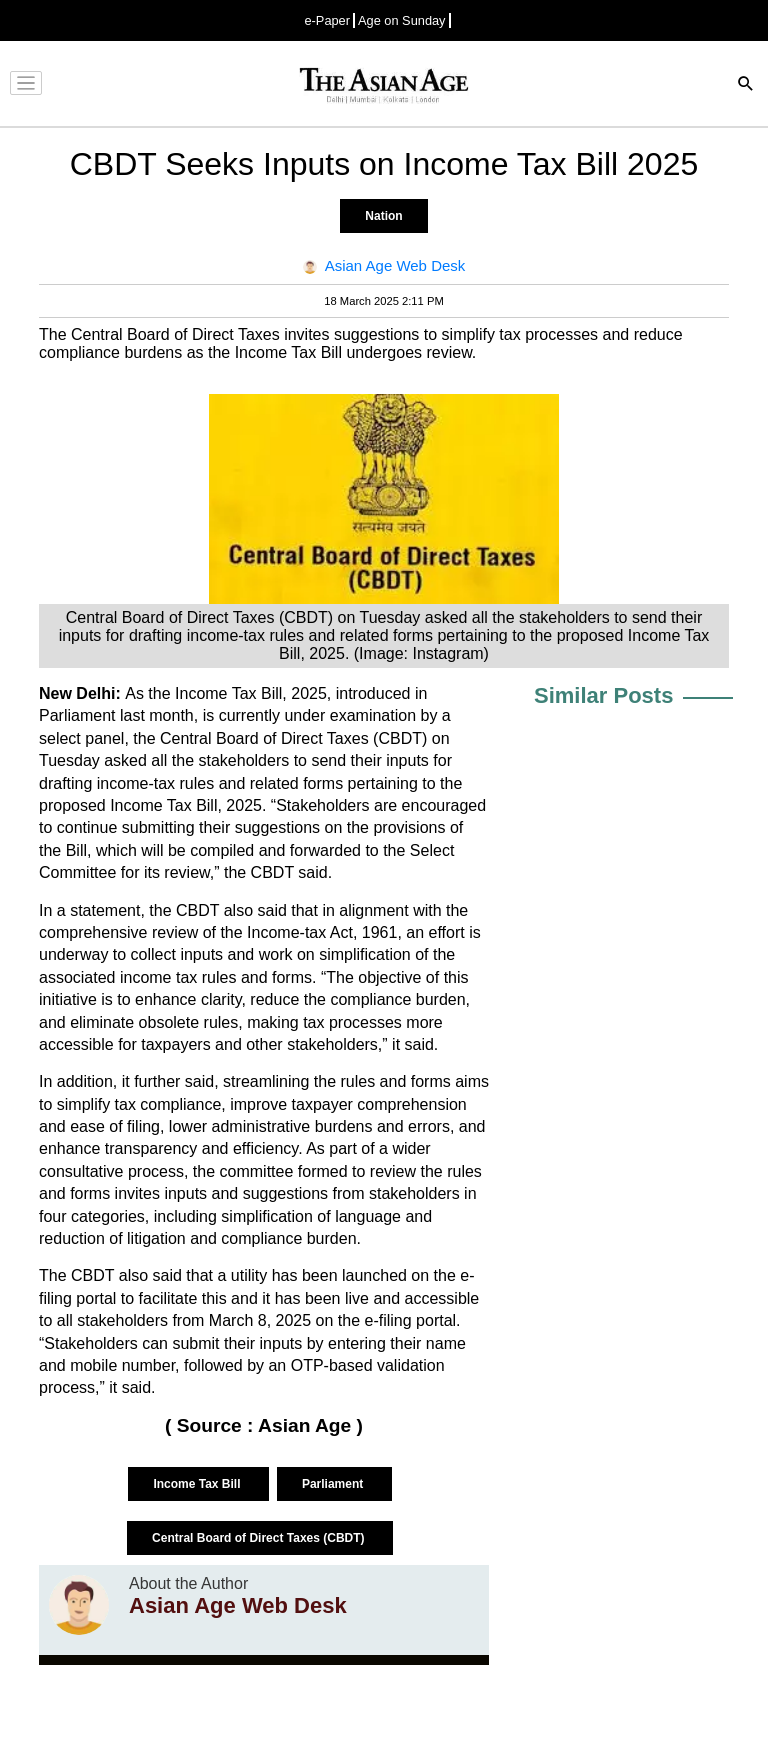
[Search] (746, 85)
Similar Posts (603, 695)
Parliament (334, 1484)
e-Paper (327, 20)
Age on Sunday (402, 20)
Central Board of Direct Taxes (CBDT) (260, 1538)
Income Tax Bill (198, 1484)
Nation (383, 216)
